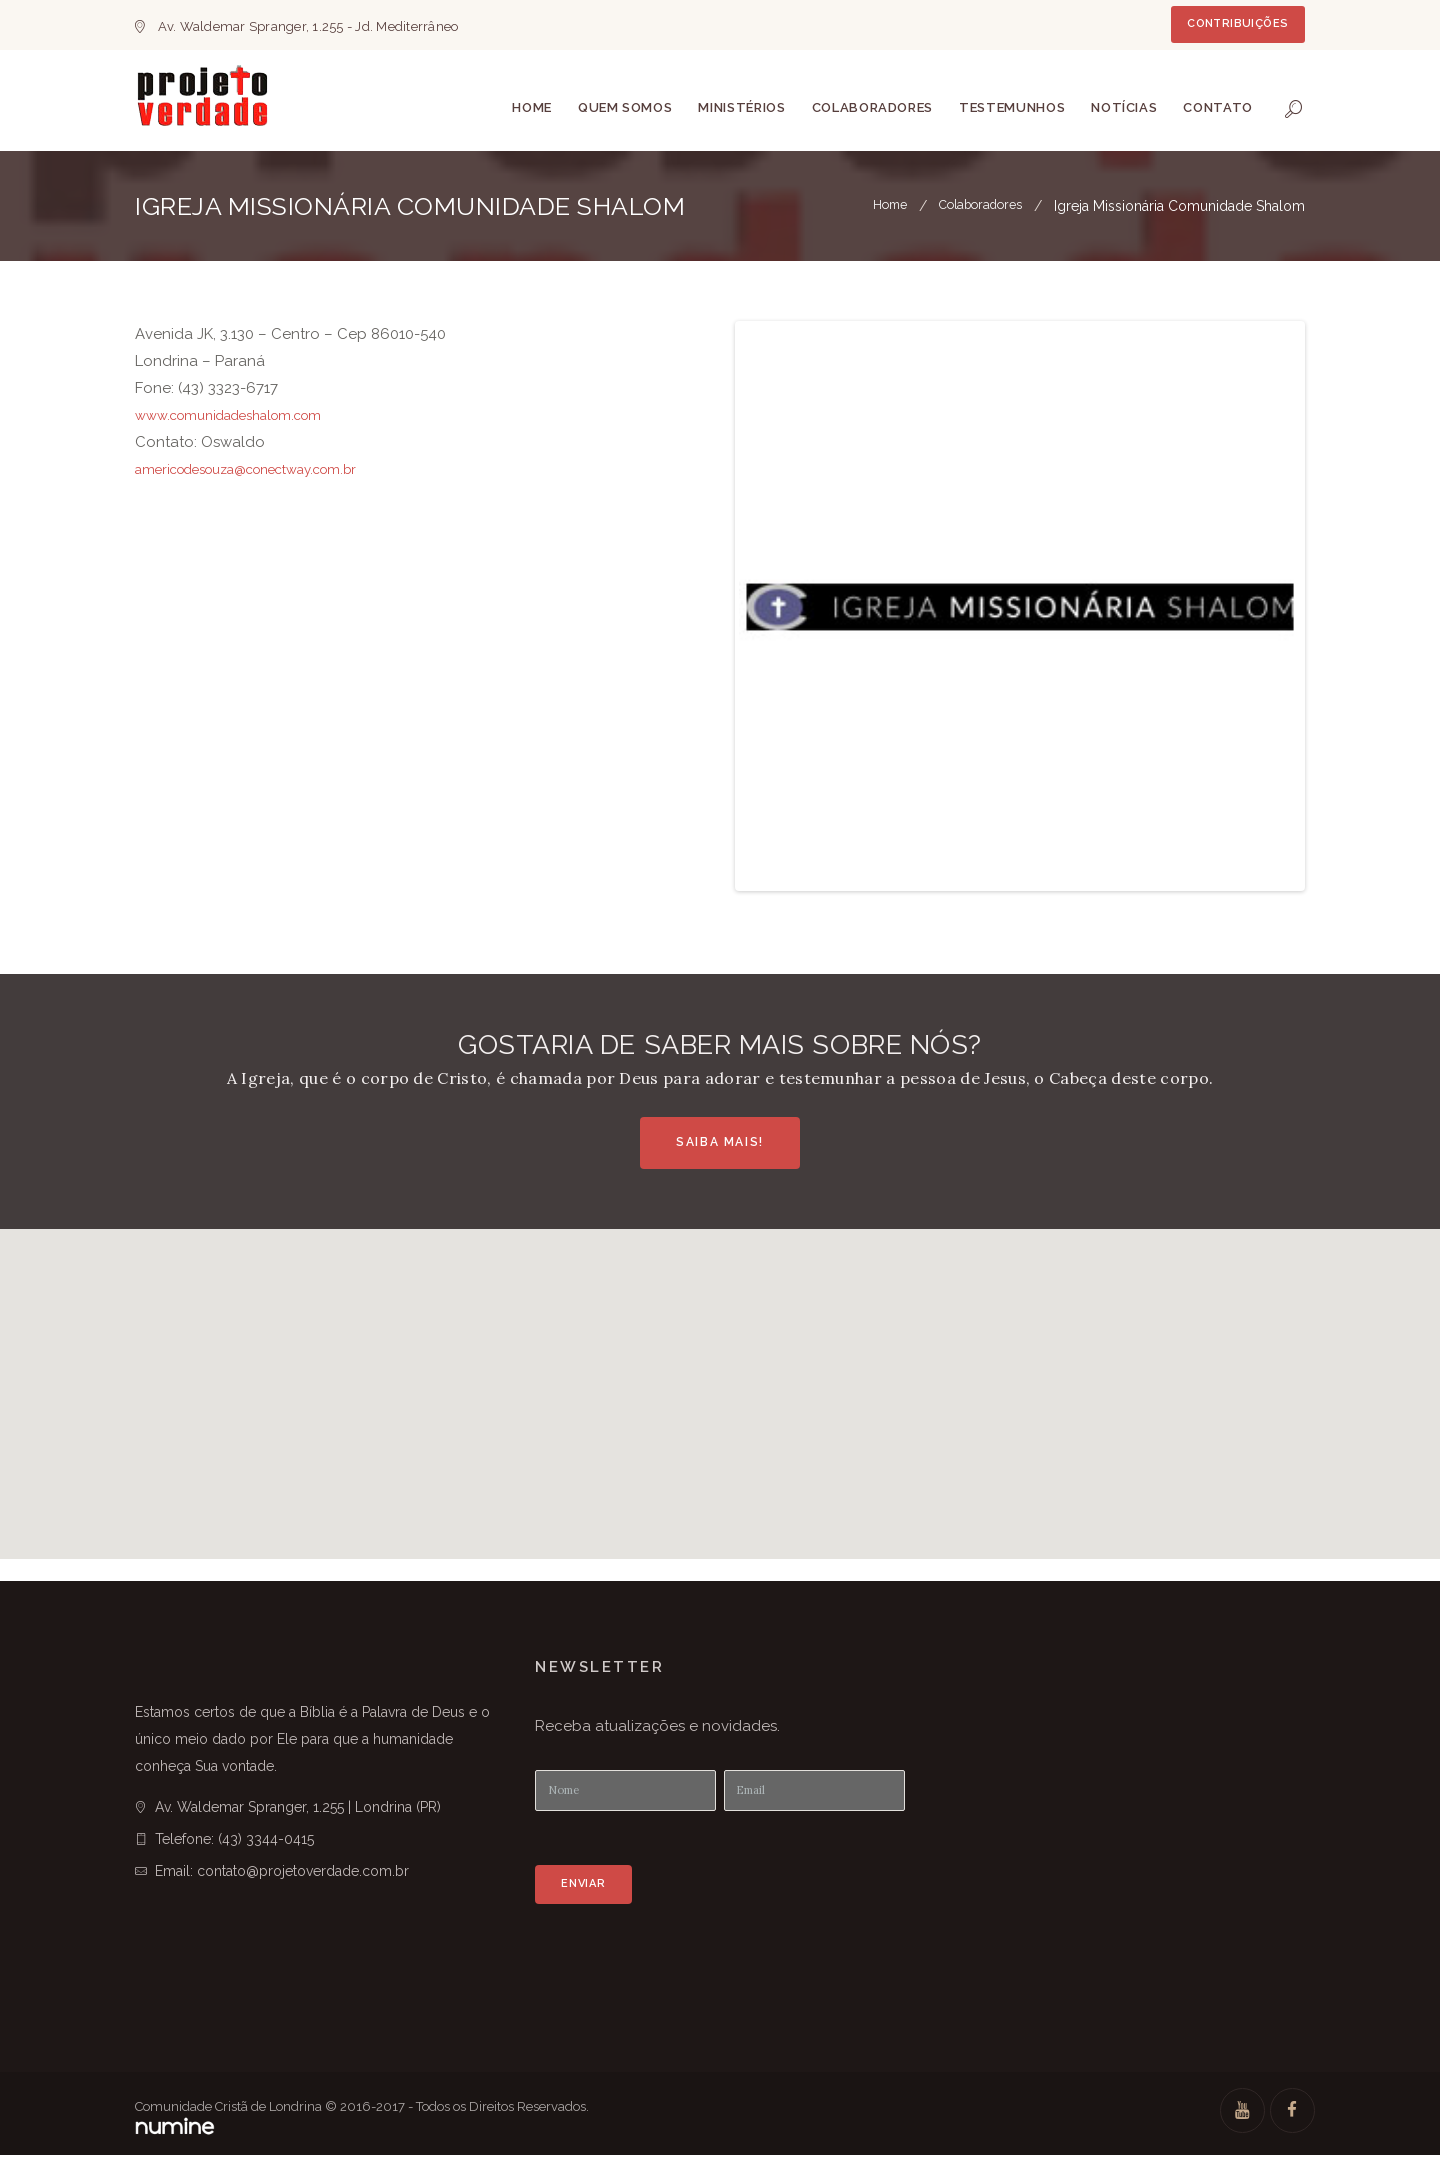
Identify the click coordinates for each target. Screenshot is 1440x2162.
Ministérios (741, 107)
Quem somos (625, 107)
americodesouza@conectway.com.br (267, 469)
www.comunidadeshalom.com (243, 415)
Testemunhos (1012, 107)
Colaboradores (872, 107)
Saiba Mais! (720, 1142)
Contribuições (1237, 23)
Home (532, 107)
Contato (1218, 107)
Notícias (1124, 107)
